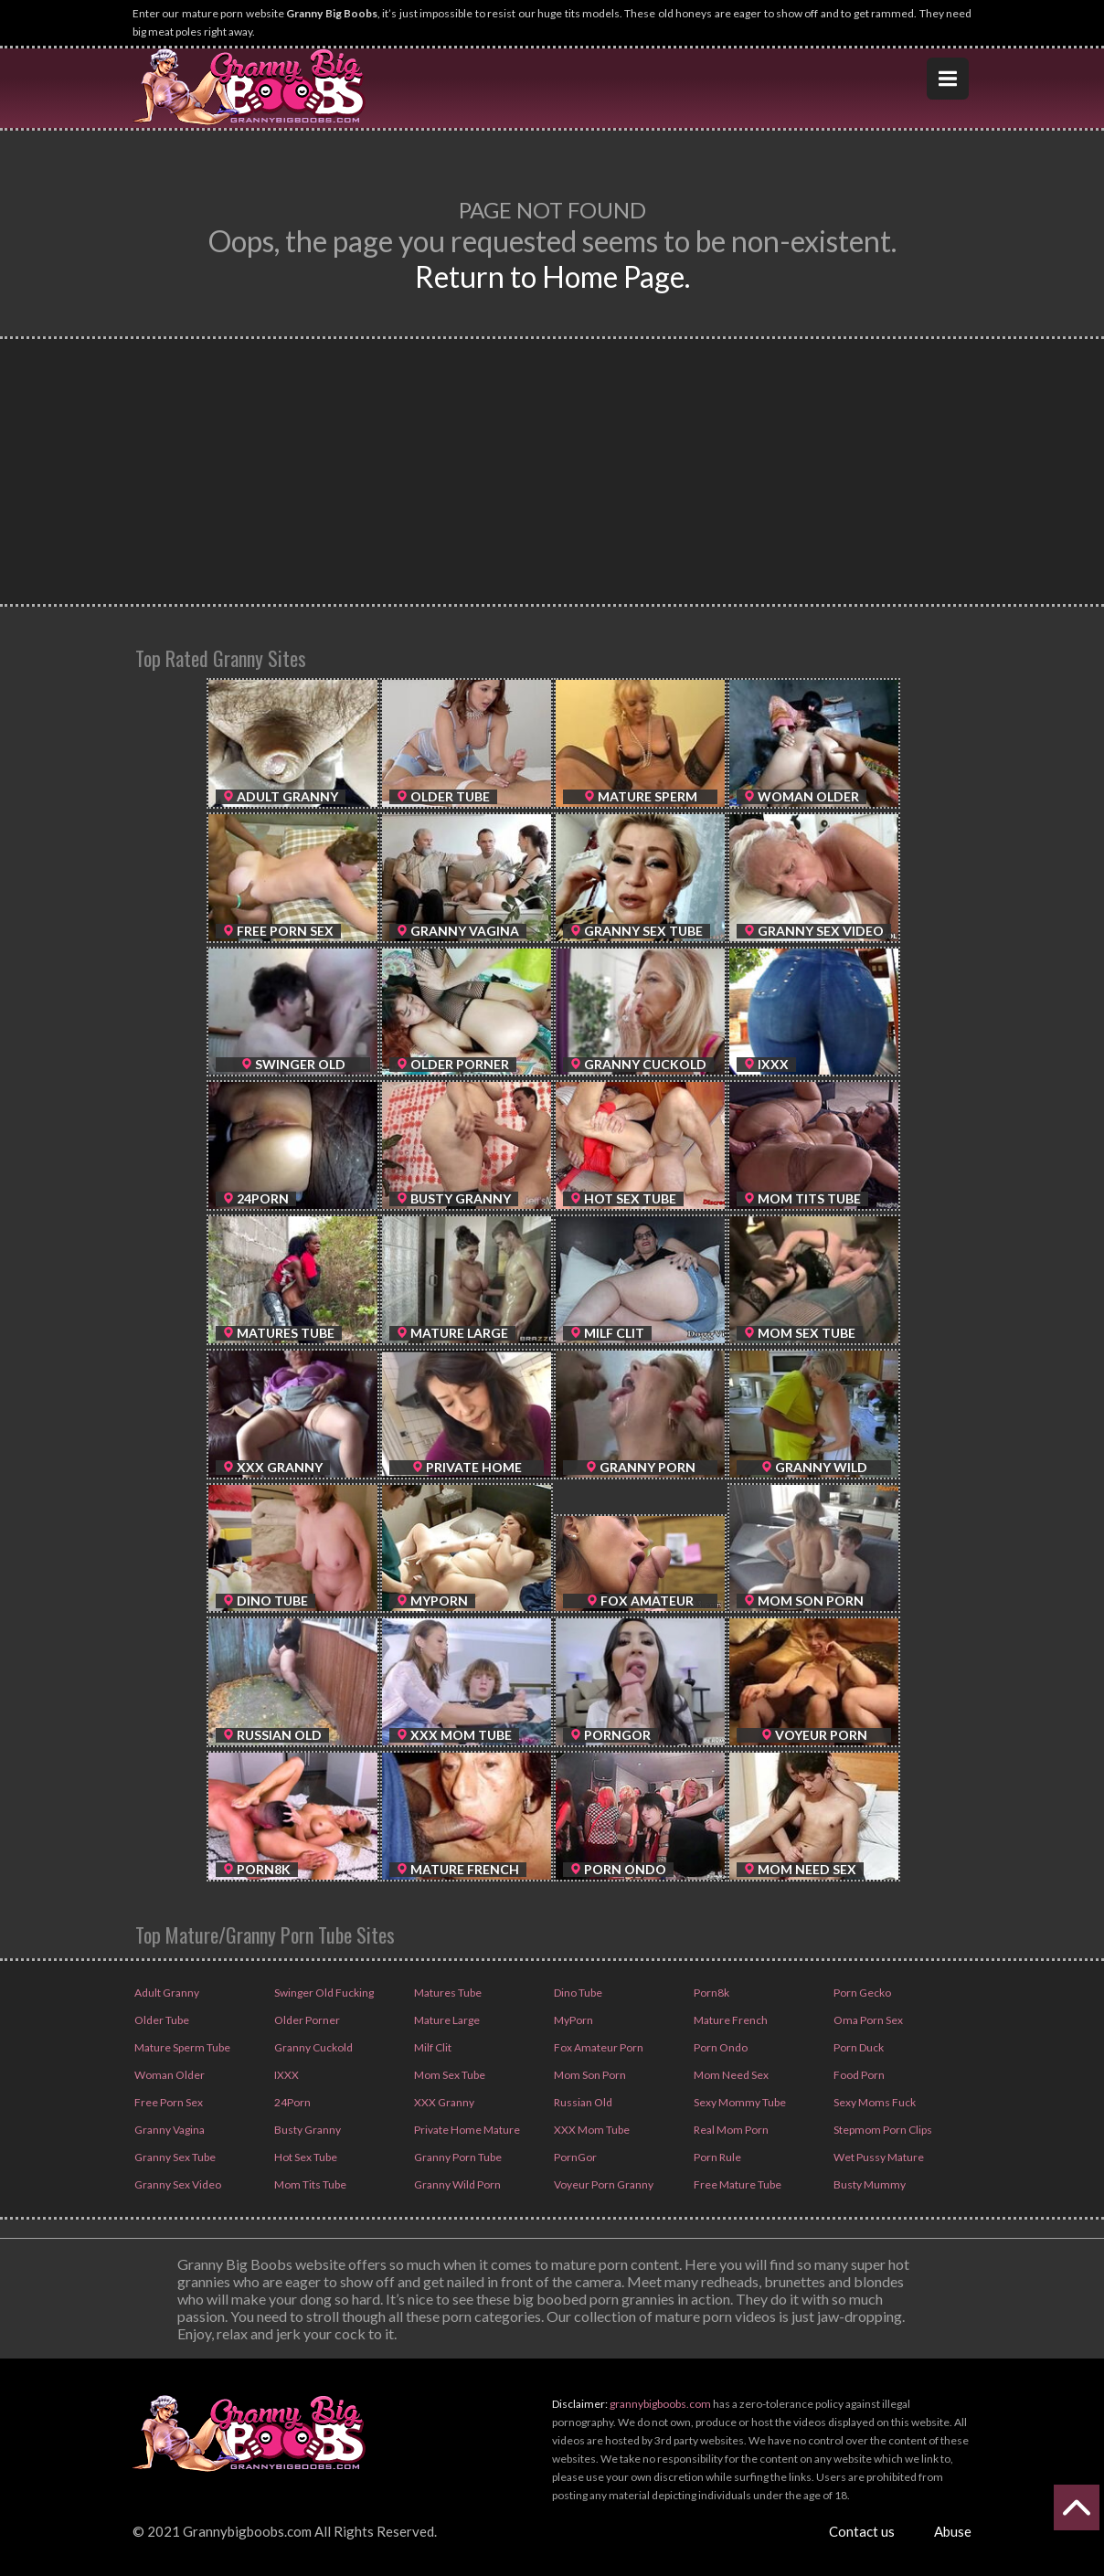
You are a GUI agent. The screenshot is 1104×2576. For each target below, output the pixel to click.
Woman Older (169, 2075)
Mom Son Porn (589, 2075)
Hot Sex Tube (304, 2157)
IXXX (285, 2075)
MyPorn (572, 2020)
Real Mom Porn (730, 2129)
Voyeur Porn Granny (602, 2184)
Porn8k (710, 1992)
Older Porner (306, 2020)
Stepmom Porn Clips (882, 2129)
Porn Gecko (861, 1992)
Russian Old (582, 2102)
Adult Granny (166, 1992)
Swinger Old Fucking (323, 1992)
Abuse (952, 2531)
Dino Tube (577, 1992)
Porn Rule (716, 2157)
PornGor (574, 2157)
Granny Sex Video (177, 2184)
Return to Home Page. (552, 276)
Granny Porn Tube (457, 2157)
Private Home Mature (466, 2129)
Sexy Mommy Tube (739, 2102)
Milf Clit (431, 2047)
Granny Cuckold (312, 2047)
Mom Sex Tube (448, 2075)
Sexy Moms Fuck (874, 2102)
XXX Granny (443, 2102)
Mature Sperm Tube (181, 2047)
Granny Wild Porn (456, 2184)
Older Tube (161, 2020)
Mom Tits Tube (309, 2184)
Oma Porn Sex (867, 2020)
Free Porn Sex (168, 2102)
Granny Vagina (169, 2129)
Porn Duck (858, 2047)
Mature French (730, 2020)
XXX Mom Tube (591, 2129)
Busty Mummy (869, 2184)
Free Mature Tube (736, 2184)
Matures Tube (447, 1992)
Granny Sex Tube (174, 2157)
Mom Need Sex (730, 2075)
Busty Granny (306, 2129)
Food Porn (858, 2075)
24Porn (291, 2102)
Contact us (862, 2531)
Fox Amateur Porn (597, 2047)
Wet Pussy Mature (878, 2157)
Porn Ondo (720, 2047)
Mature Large (446, 2020)
